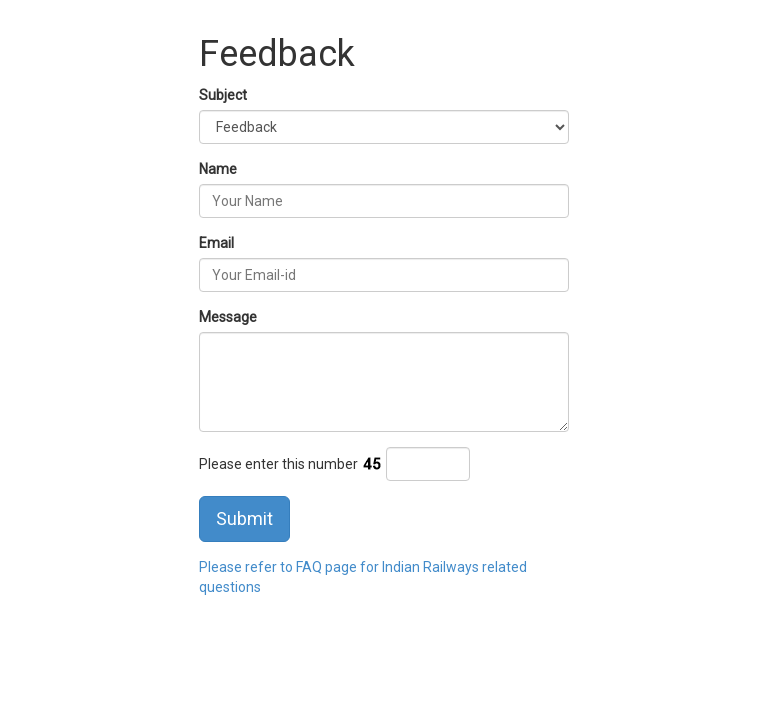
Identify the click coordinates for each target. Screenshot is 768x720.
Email (216, 243)
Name (218, 169)
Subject (223, 95)
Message (228, 317)
